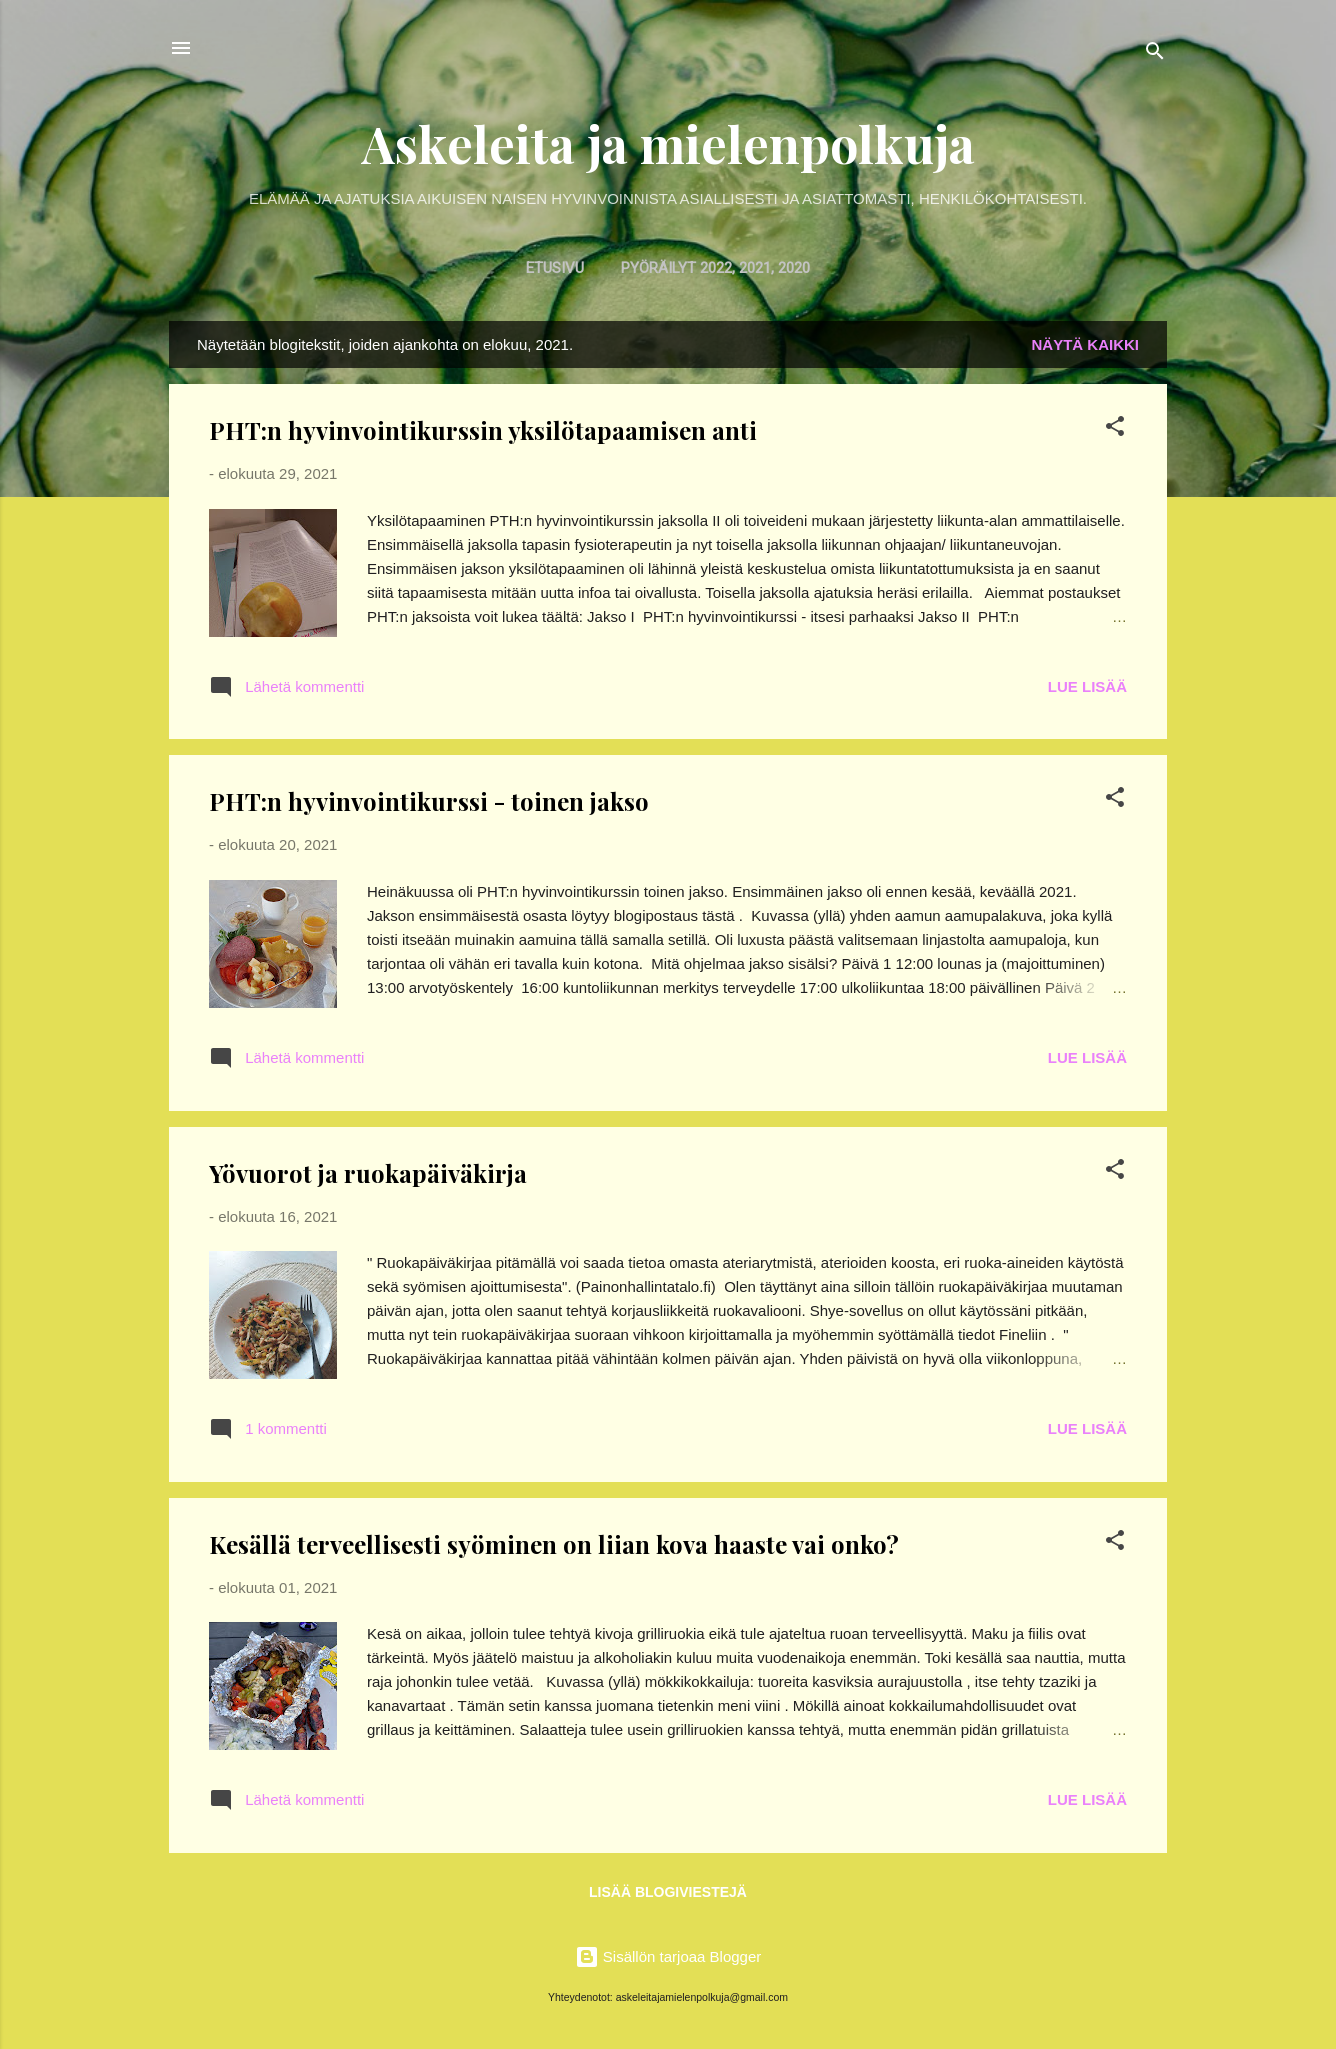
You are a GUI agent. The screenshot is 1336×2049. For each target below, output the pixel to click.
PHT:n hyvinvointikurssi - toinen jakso (429, 801)
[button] (1115, 429)
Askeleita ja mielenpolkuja (668, 143)
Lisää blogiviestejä (668, 1892)
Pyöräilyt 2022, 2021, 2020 (715, 268)
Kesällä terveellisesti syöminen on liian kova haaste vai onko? (554, 1544)
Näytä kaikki (1086, 344)
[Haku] (1155, 54)
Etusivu (555, 268)
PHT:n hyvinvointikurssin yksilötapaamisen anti (483, 430)
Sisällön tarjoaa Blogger (668, 1956)
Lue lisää (1087, 686)
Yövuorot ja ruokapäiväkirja (368, 1173)
